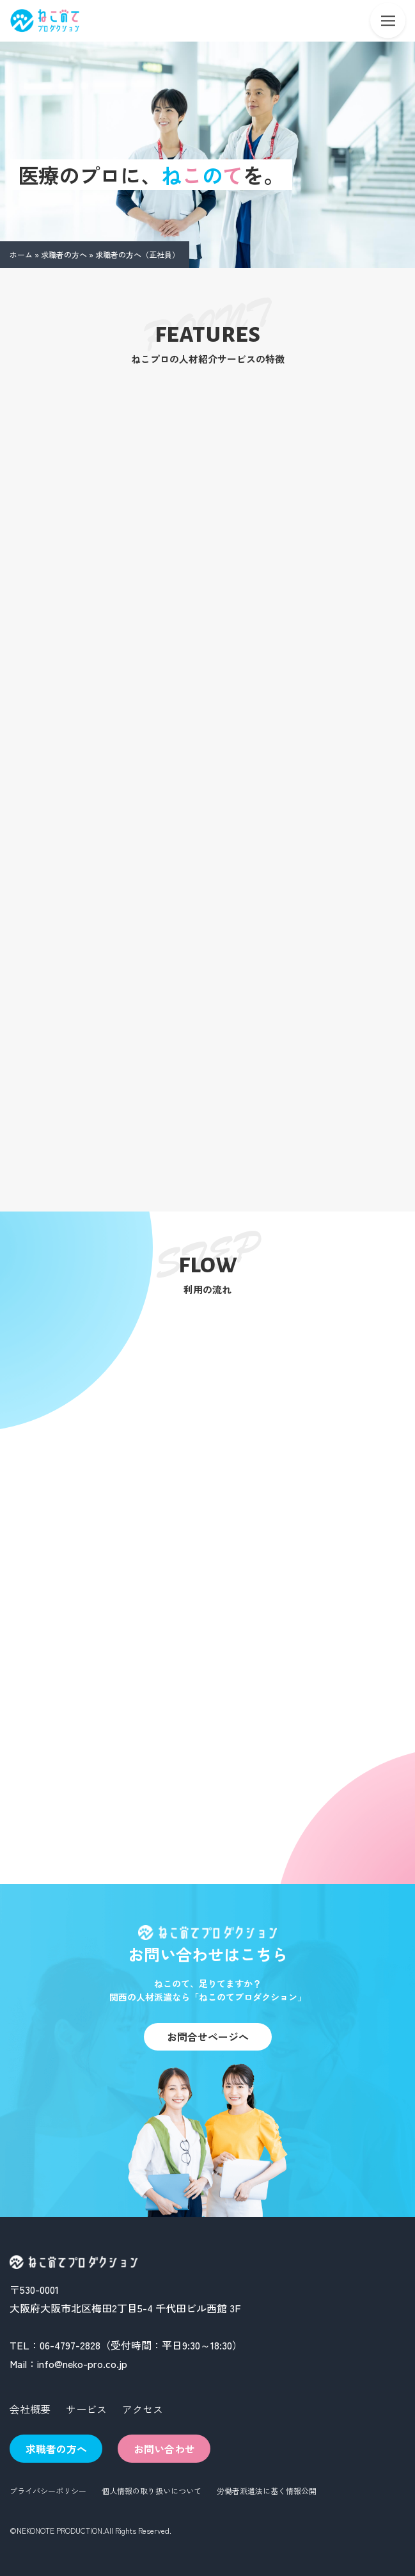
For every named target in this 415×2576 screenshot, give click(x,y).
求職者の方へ (64, 254)
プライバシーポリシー (48, 2490)
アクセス (142, 2409)
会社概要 (30, 2409)
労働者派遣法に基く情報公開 (267, 2490)
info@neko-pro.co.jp (82, 2363)
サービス (86, 2409)
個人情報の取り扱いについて (151, 2490)
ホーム (21, 254)
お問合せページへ (208, 2036)
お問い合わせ (164, 2448)
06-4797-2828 (70, 2345)
